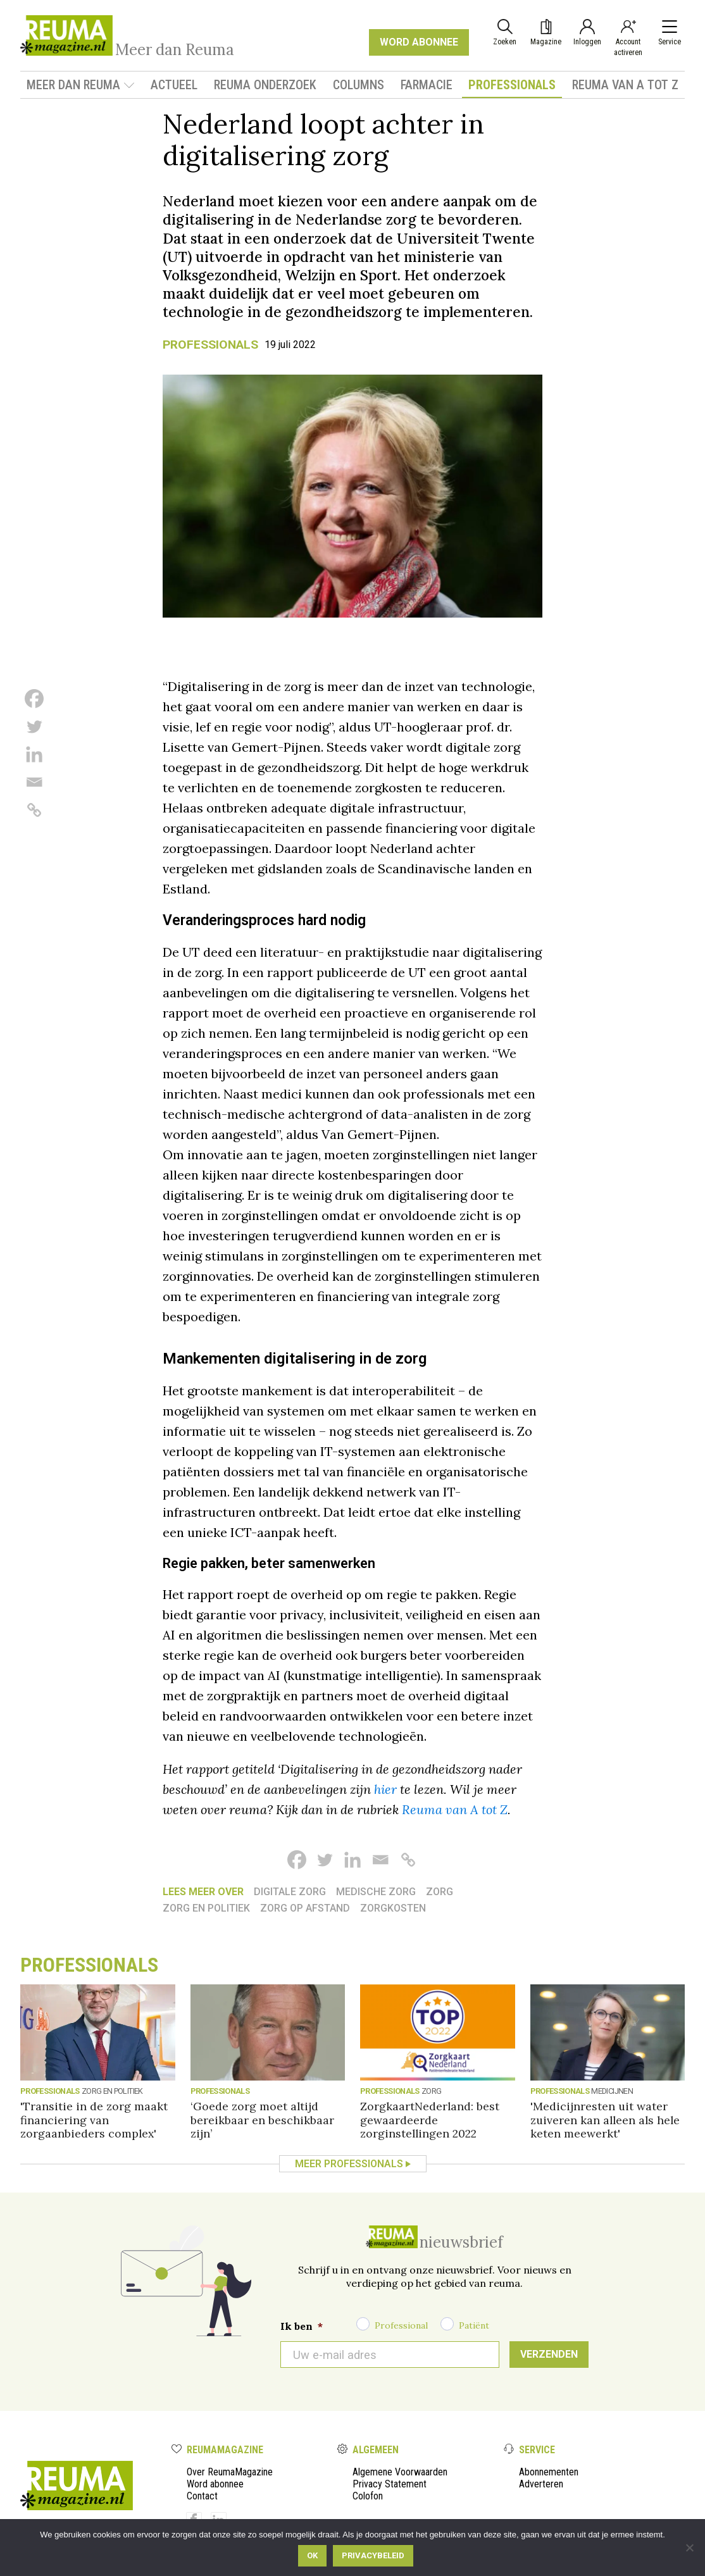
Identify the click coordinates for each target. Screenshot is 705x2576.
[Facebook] (34, 698)
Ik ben (301, 2326)
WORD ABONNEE (419, 42)
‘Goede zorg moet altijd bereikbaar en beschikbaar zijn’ (262, 2119)
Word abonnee (215, 2484)
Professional (401, 2325)
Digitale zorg (290, 1892)
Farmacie (426, 84)
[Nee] (689, 2547)
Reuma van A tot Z (625, 84)
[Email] (34, 782)
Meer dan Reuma (81, 84)
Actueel (174, 84)
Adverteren (541, 2484)
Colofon (367, 2496)
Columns (358, 84)
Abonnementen (548, 2472)
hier (385, 1789)
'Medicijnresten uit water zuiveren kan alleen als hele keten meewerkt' (605, 2119)
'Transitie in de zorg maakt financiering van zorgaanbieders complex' (94, 2119)
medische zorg (376, 1892)
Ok (312, 2555)
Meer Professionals (349, 2164)
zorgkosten (393, 1908)
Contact (202, 2496)
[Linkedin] (34, 754)
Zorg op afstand (305, 1908)
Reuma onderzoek (265, 84)
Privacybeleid (373, 2555)
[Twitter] (34, 726)
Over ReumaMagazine (230, 2472)
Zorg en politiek (206, 1908)
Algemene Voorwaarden (399, 2472)
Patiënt (474, 2325)
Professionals (512, 84)
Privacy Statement (389, 2484)
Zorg (439, 1892)
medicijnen (612, 2091)
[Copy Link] (34, 810)
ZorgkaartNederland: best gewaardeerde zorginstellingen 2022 (429, 2119)
